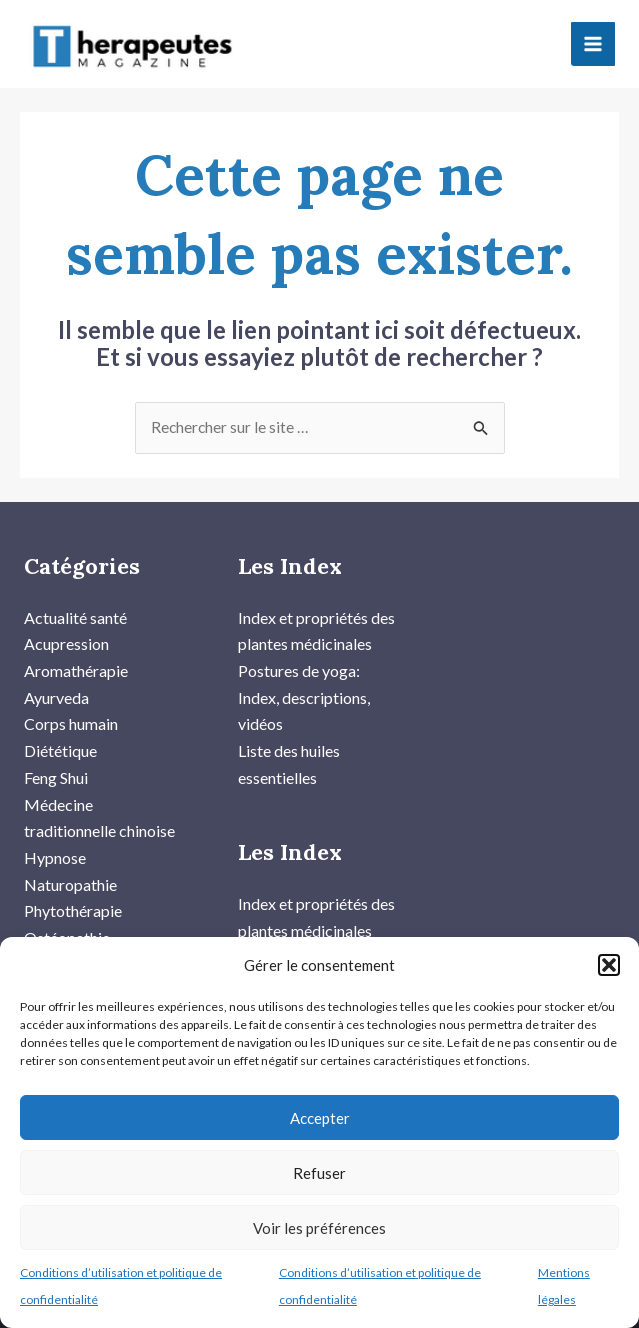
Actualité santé (75, 597)
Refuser (319, 1173)
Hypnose (55, 835)
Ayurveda (56, 677)
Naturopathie (70, 861)
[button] (609, 965)
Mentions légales (564, 1285)
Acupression (66, 624)
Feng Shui (56, 756)
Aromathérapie (76, 650)
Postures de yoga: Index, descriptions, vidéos (304, 677)
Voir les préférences (319, 1228)
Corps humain (71, 703)
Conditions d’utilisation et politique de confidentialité (121, 1285)
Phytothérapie (73, 888)
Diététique (60, 729)
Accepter (320, 1118)
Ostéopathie (67, 914)
